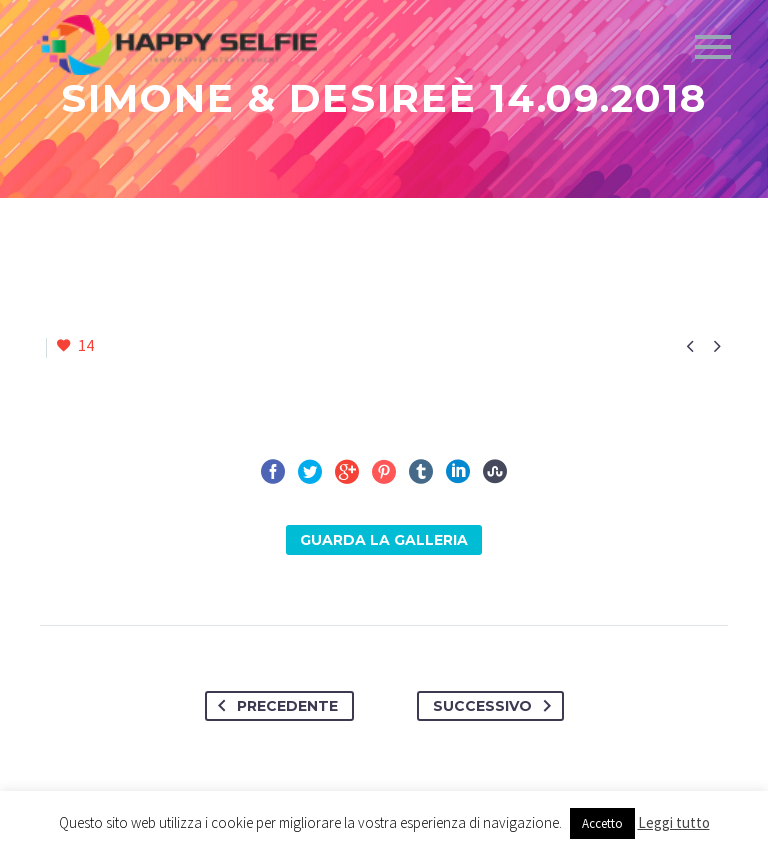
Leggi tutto (674, 822)
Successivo (496, 706)
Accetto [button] (602, 823)
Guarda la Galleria (384, 540)
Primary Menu (713, 47)
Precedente (274, 706)
